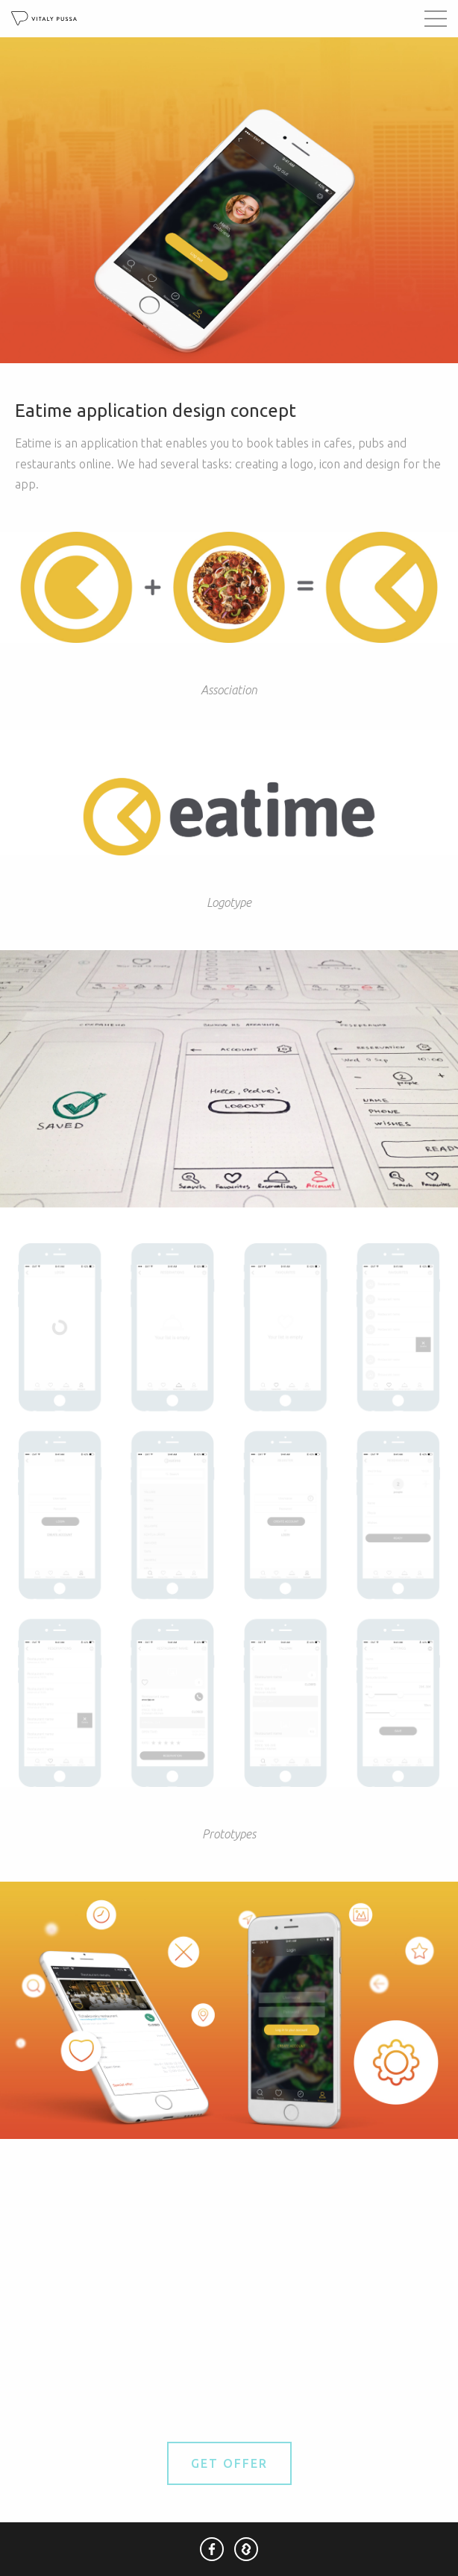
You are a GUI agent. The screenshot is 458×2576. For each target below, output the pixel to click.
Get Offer (229, 2463)
